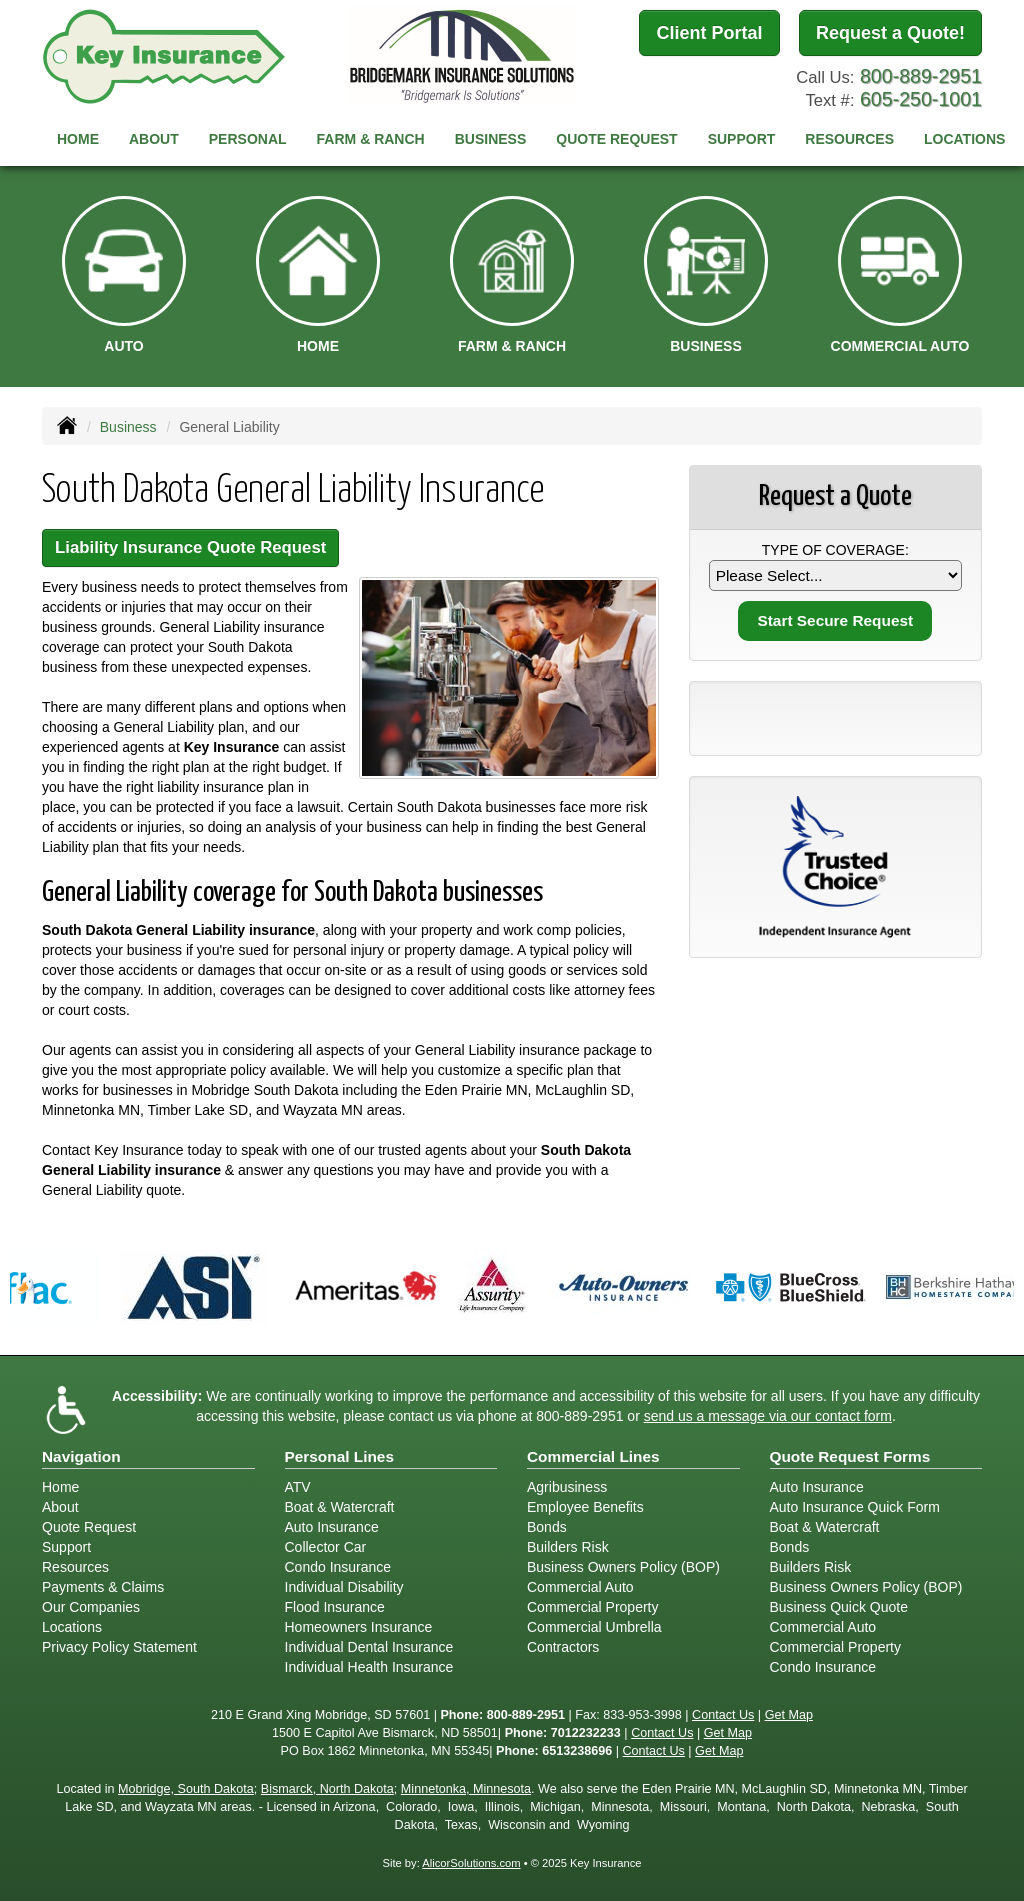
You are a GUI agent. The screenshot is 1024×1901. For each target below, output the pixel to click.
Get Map (789, 1715)
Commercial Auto (580, 1587)
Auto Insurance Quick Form (855, 1507)
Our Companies (91, 1607)
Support (66, 1547)
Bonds (547, 1527)
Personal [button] (248, 139)
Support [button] (742, 139)
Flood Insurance (335, 1607)
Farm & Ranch (371, 139)
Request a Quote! (890, 33)
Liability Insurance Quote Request (190, 547)
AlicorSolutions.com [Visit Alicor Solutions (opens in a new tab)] (471, 1863)
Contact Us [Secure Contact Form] (723, 1715)
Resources (75, 1567)
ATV (298, 1487)
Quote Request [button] (616, 139)
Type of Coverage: (835, 550)
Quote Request (89, 1527)
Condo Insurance (338, 1567)
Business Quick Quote (839, 1607)
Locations (72, 1627)
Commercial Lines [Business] (593, 1456)
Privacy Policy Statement (119, 1647)
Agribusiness (567, 1487)
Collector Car (326, 1547)
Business (128, 427)
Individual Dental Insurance (369, 1647)
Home (78, 139)
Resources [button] (849, 139)
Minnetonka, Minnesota (466, 1789)
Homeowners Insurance (359, 1627)
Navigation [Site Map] (81, 1456)
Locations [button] (964, 139)
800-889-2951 (921, 76)
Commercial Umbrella (594, 1627)
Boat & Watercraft (340, 1507)
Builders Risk (568, 1547)
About (60, 1507)
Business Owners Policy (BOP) (623, 1567)
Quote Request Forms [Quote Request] (850, 1456)
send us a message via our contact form (768, 1416)
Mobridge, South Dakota (186, 1789)
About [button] (154, 139)
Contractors (563, 1647)
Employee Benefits (585, 1507)
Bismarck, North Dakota (327, 1789)
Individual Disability (344, 1587)
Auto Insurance (332, 1527)
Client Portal (709, 33)
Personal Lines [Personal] (340, 1456)
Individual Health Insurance (369, 1667)
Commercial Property (592, 1607)
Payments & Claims (103, 1587)
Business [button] (491, 139)
